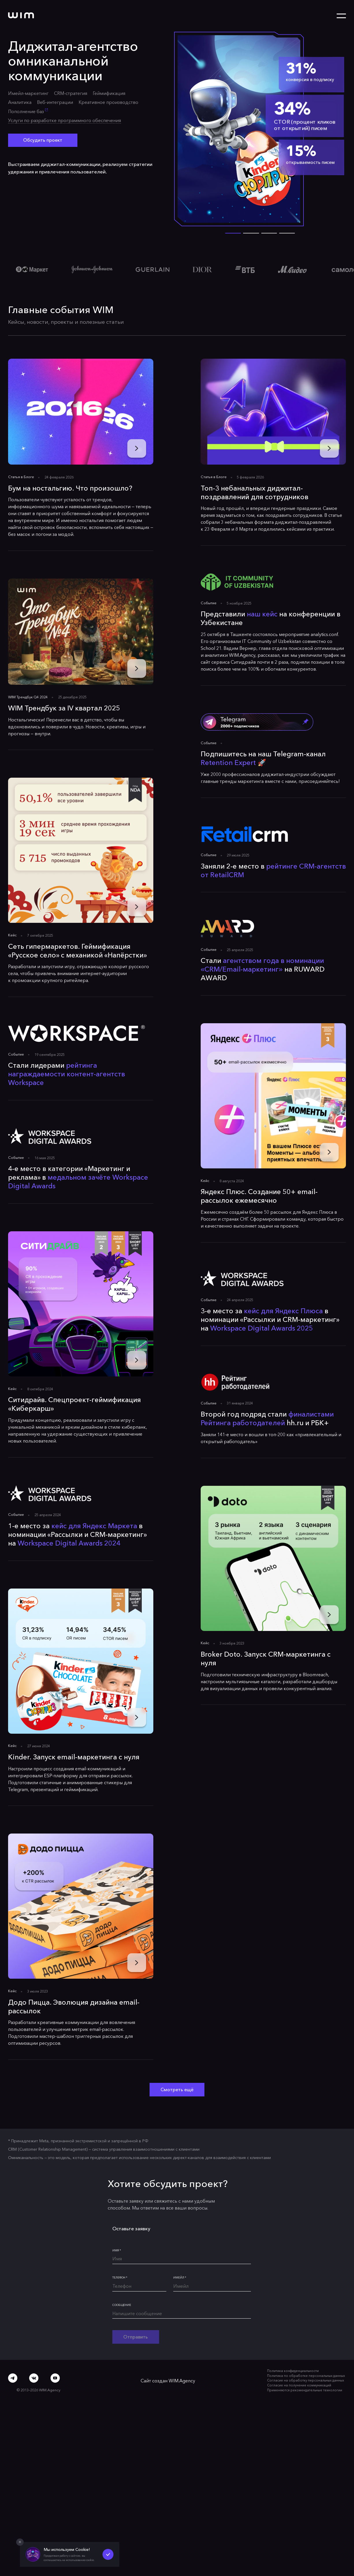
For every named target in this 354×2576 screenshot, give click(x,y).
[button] (251, 233)
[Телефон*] (139, 2287)
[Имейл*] (212, 2287)
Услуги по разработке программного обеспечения (64, 120)
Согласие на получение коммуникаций (299, 2385)
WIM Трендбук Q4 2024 (28, 697)
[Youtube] (55, 2378)
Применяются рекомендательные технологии (304, 2390)
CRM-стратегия (70, 93)
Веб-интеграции (55, 102)
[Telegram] (12, 2378)
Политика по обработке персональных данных (306, 2376)
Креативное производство (108, 102)
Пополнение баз (28, 111)
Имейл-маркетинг (28, 93)
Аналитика (19, 102)
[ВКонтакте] (34, 2378)
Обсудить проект (42, 140)
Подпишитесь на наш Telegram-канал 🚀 (261, 758)
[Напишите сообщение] (181, 2315)
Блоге (29, 477)
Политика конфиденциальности (293, 2371)
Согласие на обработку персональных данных (305, 2380)
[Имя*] (181, 2260)
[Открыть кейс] (260, 129)
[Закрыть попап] (20, 2542)
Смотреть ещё (177, 2089)
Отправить (135, 2337)
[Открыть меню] (341, 16)
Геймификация (109, 93)
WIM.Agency (182, 2381)
